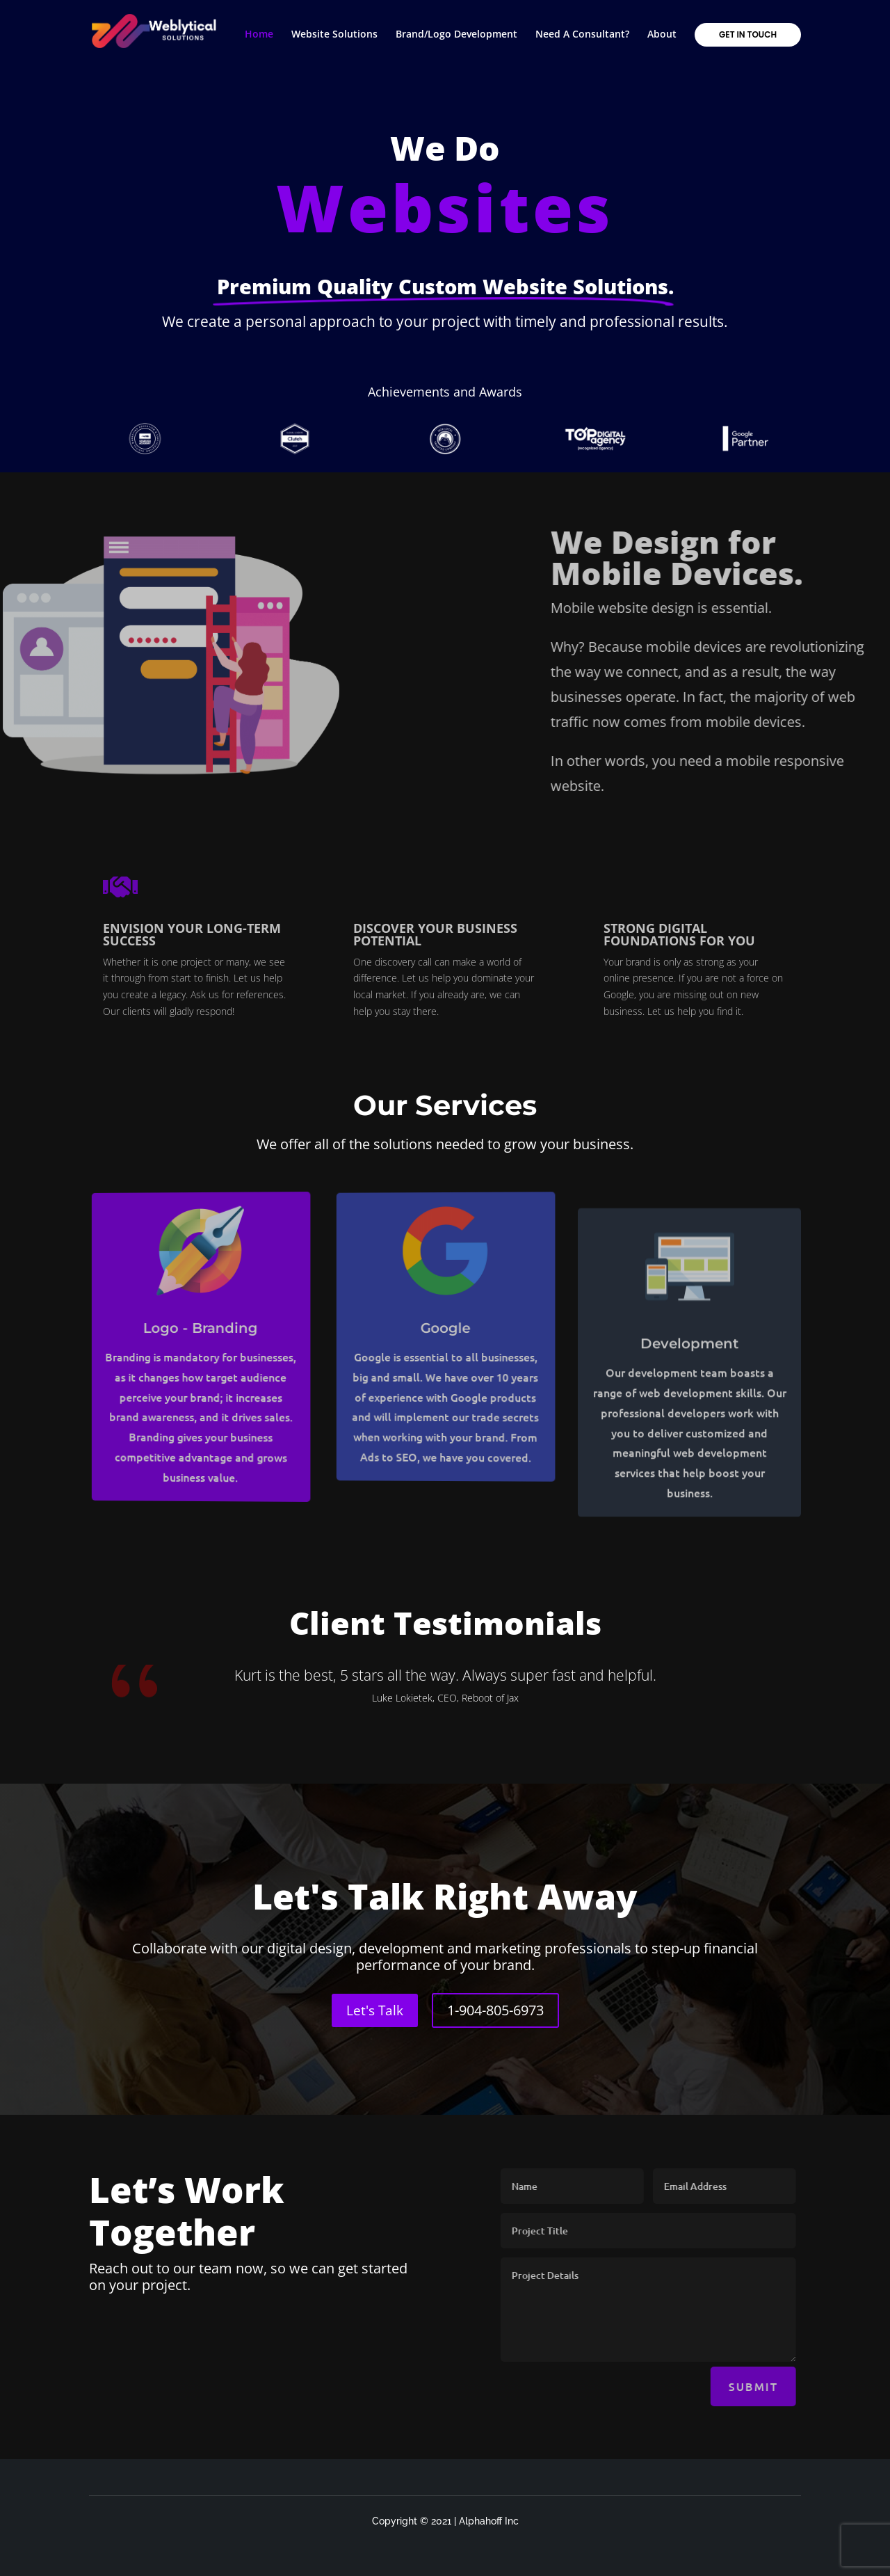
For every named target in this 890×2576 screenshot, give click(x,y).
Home (259, 34)
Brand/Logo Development (456, 34)
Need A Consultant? (582, 34)
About (662, 34)
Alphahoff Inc (489, 2521)
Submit (793, 2386)
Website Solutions (334, 34)
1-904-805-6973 (495, 2010)
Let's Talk (374, 2010)
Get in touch (748, 34)
